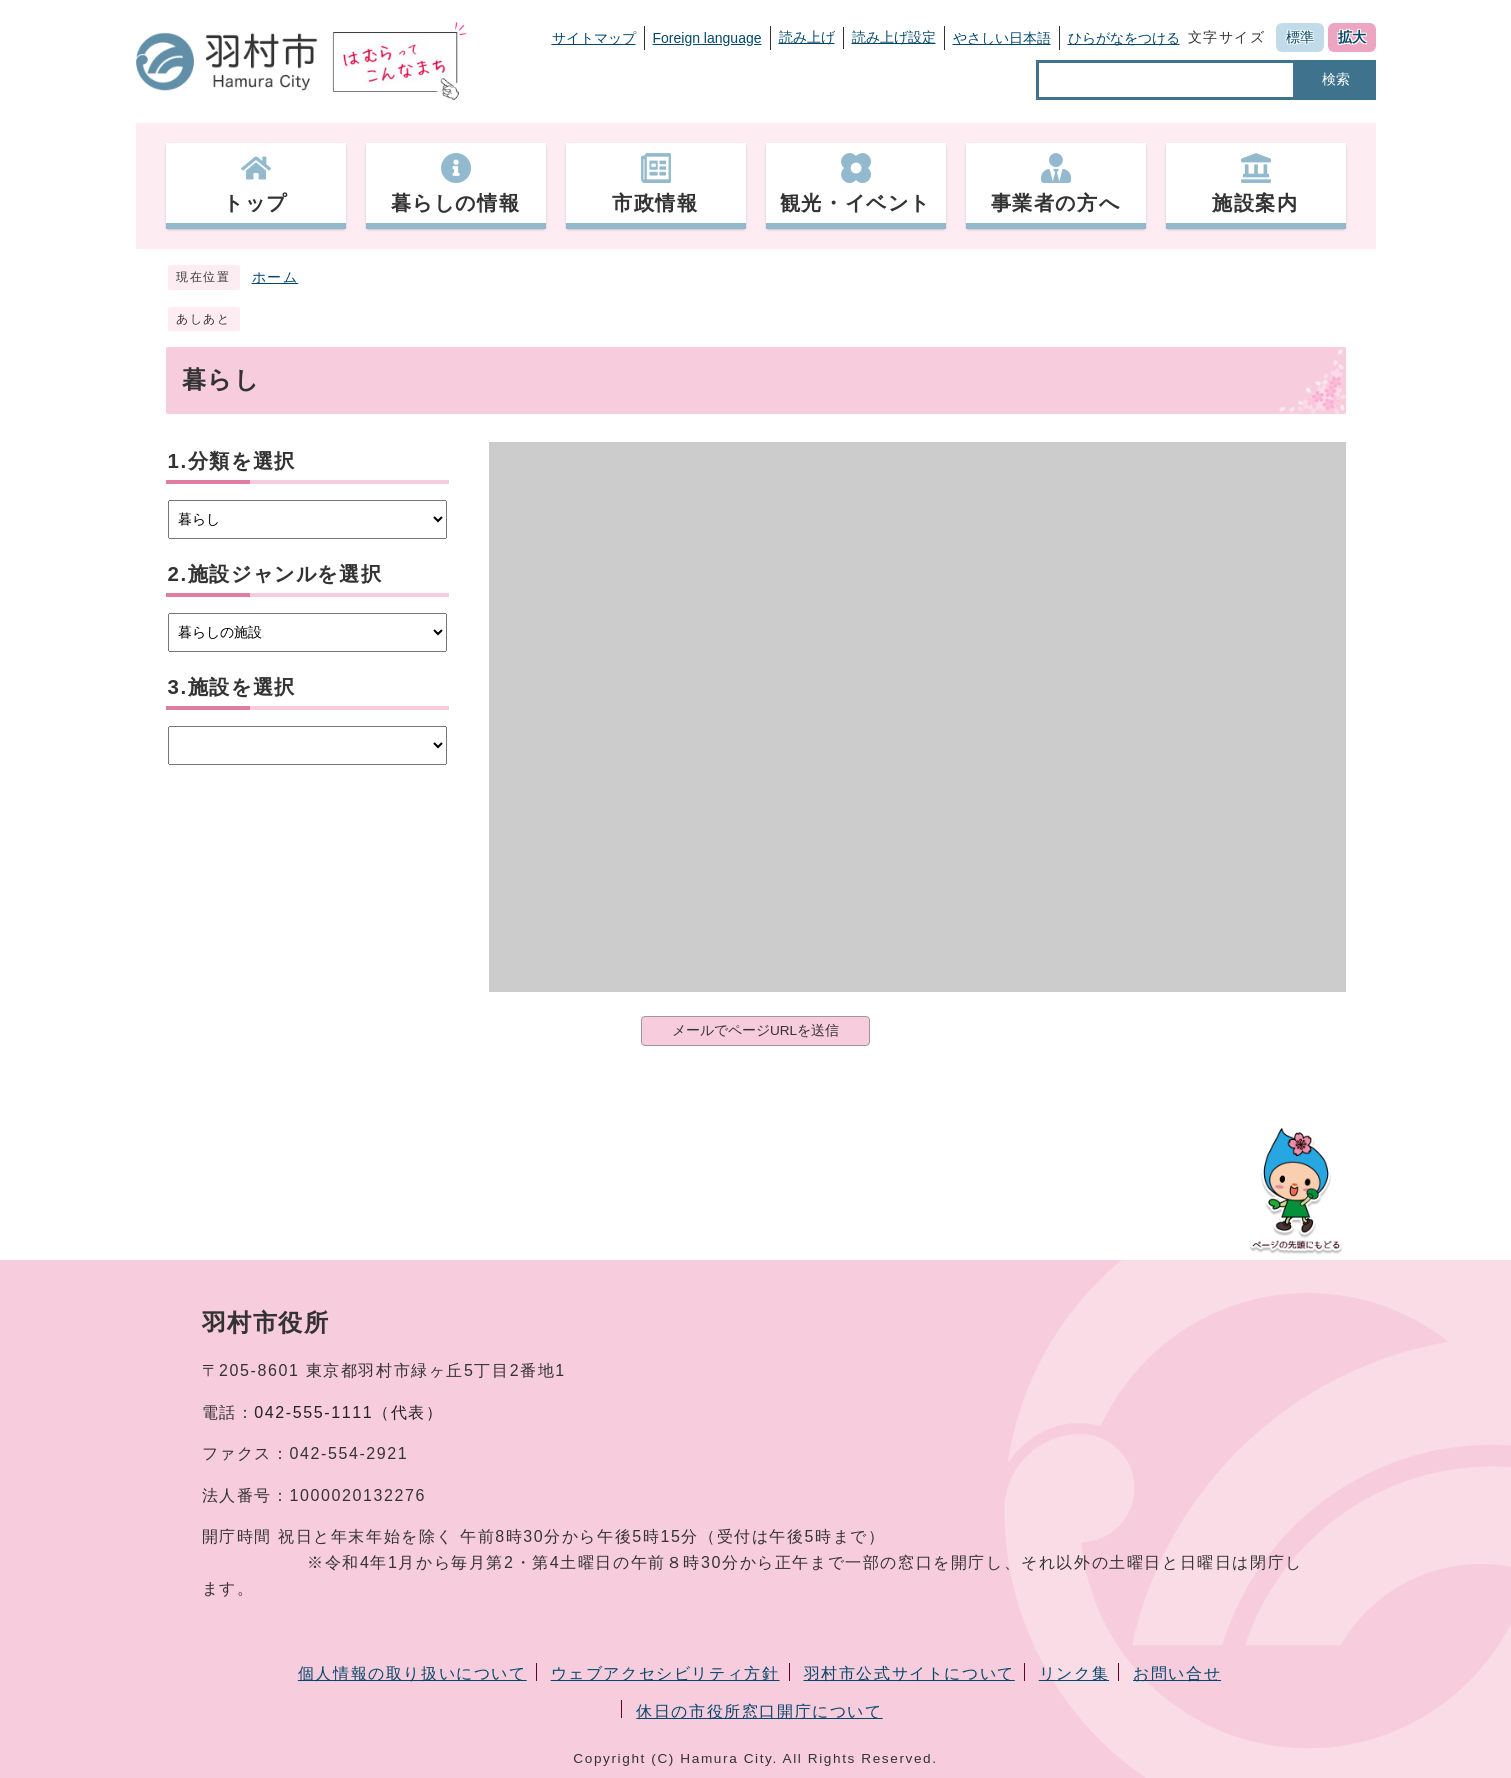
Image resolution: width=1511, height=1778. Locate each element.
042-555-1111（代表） (348, 1412)
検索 (1336, 79)
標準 (1300, 37)
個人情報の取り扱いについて (412, 1673)
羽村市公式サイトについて (909, 1673)
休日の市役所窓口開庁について (759, 1711)
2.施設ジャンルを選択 (275, 573)
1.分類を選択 (232, 460)
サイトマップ (594, 38)
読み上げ (807, 37)
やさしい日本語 (1002, 38)
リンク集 (1074, 1673)
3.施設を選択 (232, 686)
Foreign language (707, 38)
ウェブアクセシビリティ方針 (665, 1673)
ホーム (275, 277)
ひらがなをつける (1124, 38)
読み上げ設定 (894, 37)
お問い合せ (1177, 1673)
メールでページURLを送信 (755, 1030)
